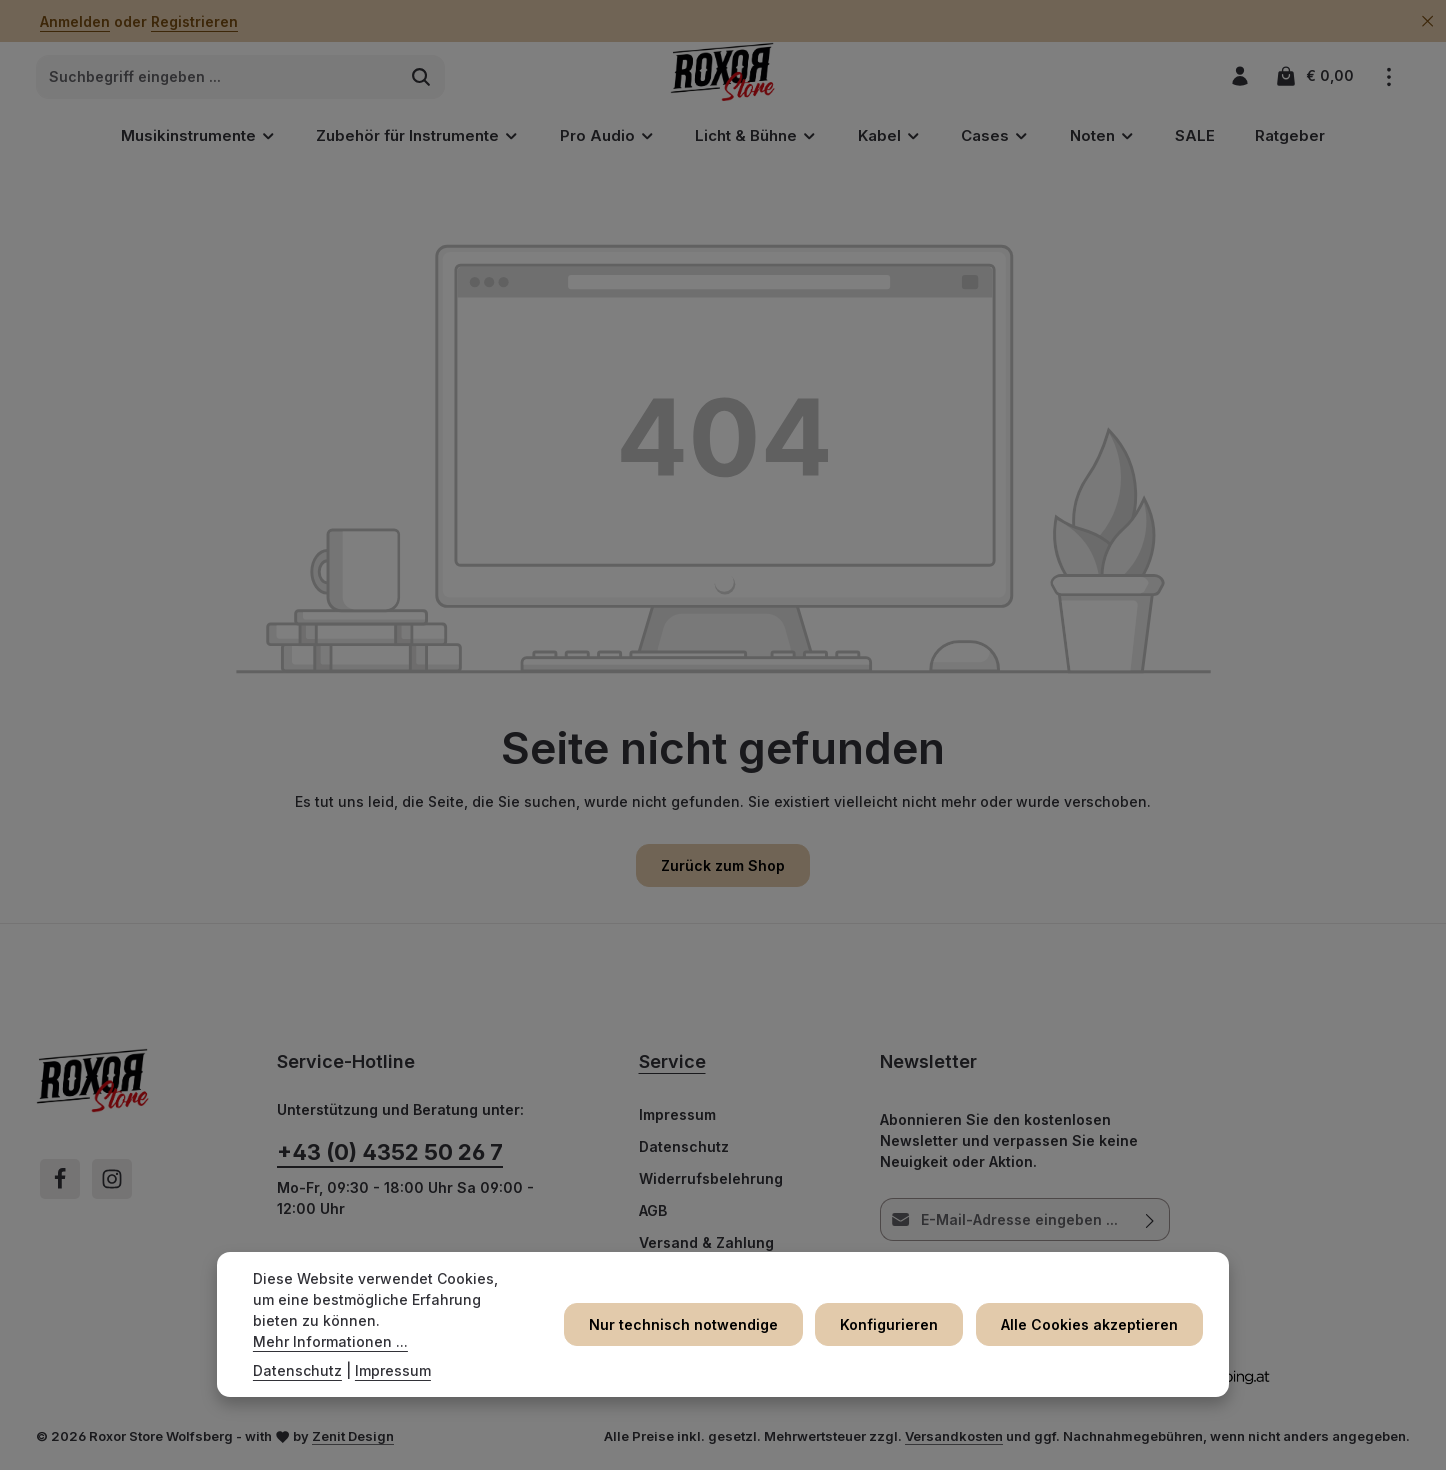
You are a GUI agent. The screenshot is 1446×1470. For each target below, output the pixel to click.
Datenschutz (684, 1151)
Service (672, 1066)
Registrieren (194, 21)
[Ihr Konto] (1239, 79)
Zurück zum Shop (723, 870)
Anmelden (75, 21)
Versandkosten (954, 1441)
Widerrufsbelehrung (711, 1183)
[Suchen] (421, 80)
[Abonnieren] (1149, 1224)
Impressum (677, 1119)
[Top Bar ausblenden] (1427, 21)
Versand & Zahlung (706, 1247)
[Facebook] (60, 1184)
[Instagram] (112, 1184)
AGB (653, 1215)
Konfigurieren (896, 1334)
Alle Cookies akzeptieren (1091, 1334)
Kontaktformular (455, 1266)
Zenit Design (353, 1441)
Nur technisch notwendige (694, 1334)
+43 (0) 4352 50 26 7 (390, 1157)
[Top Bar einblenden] (1388, 79)
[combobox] (217, 80)
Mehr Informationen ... (391, 1341)
